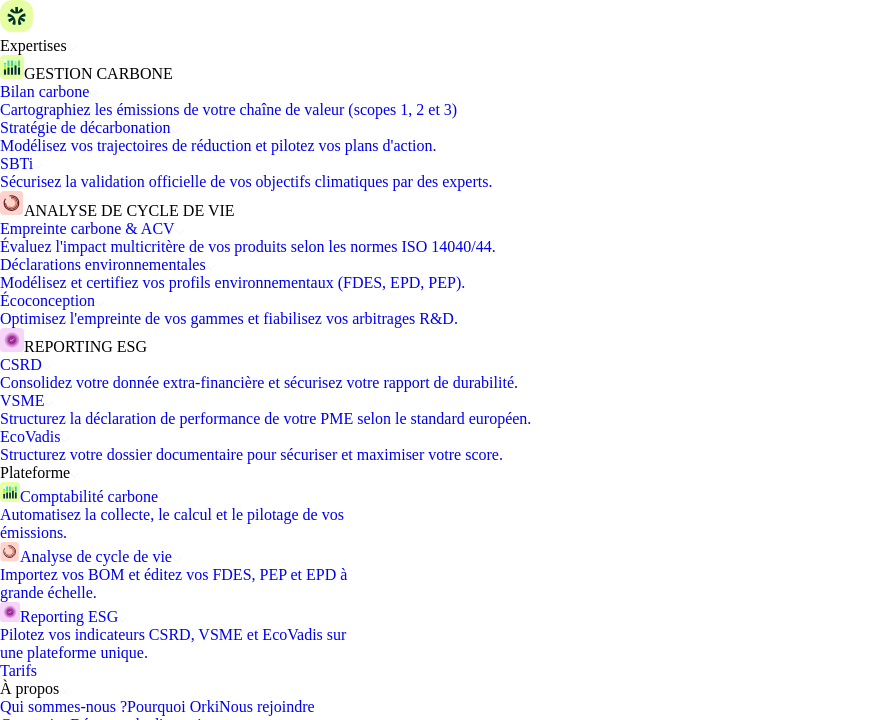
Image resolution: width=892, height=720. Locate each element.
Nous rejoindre (267, 706)
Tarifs (18, 670)
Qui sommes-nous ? (63, 706)
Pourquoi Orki (173, 706)
